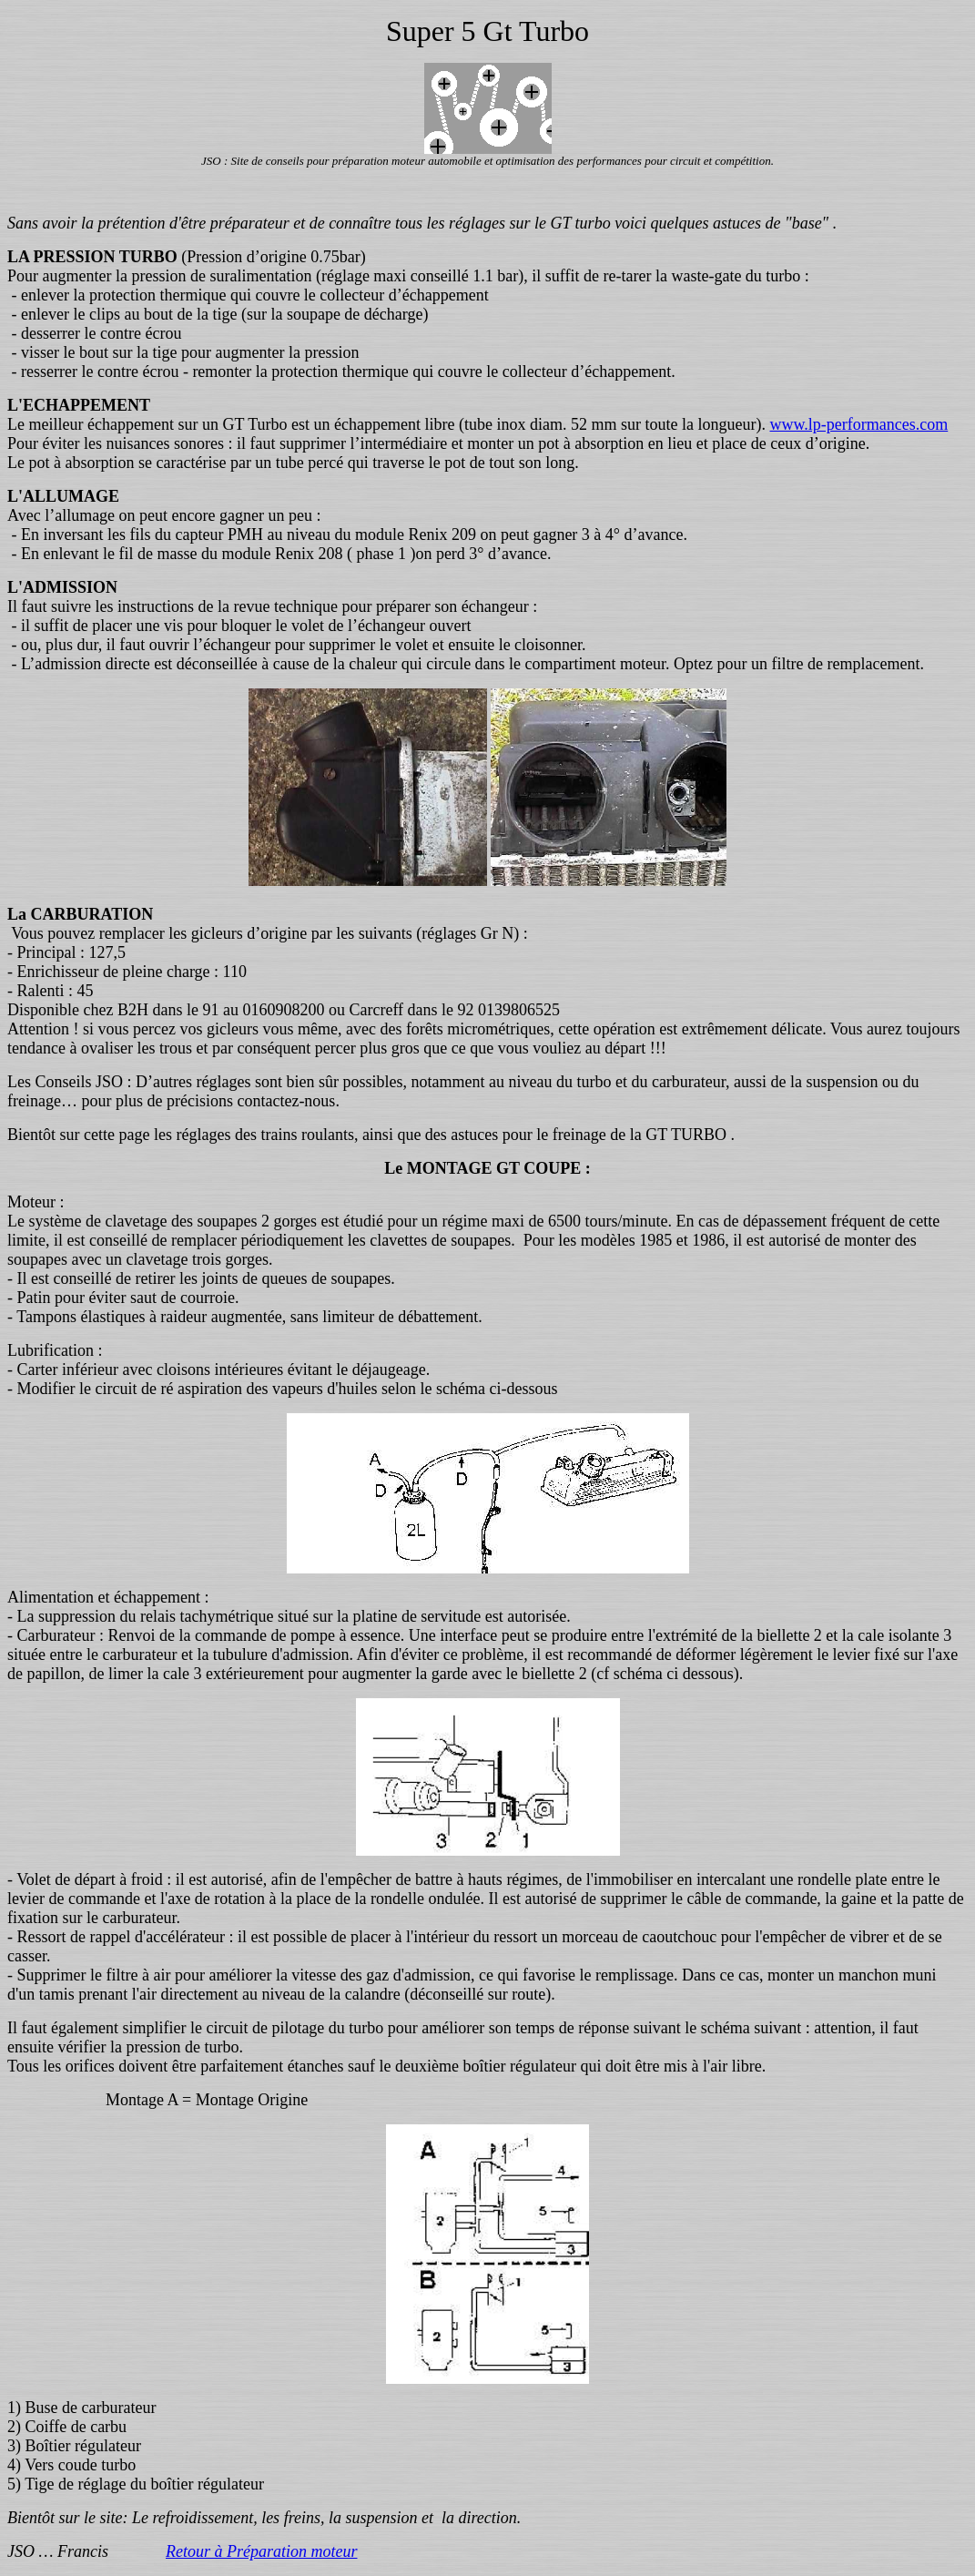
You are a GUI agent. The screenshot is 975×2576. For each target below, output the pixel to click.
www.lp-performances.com (858, 424)
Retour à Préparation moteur (261, 2551)
